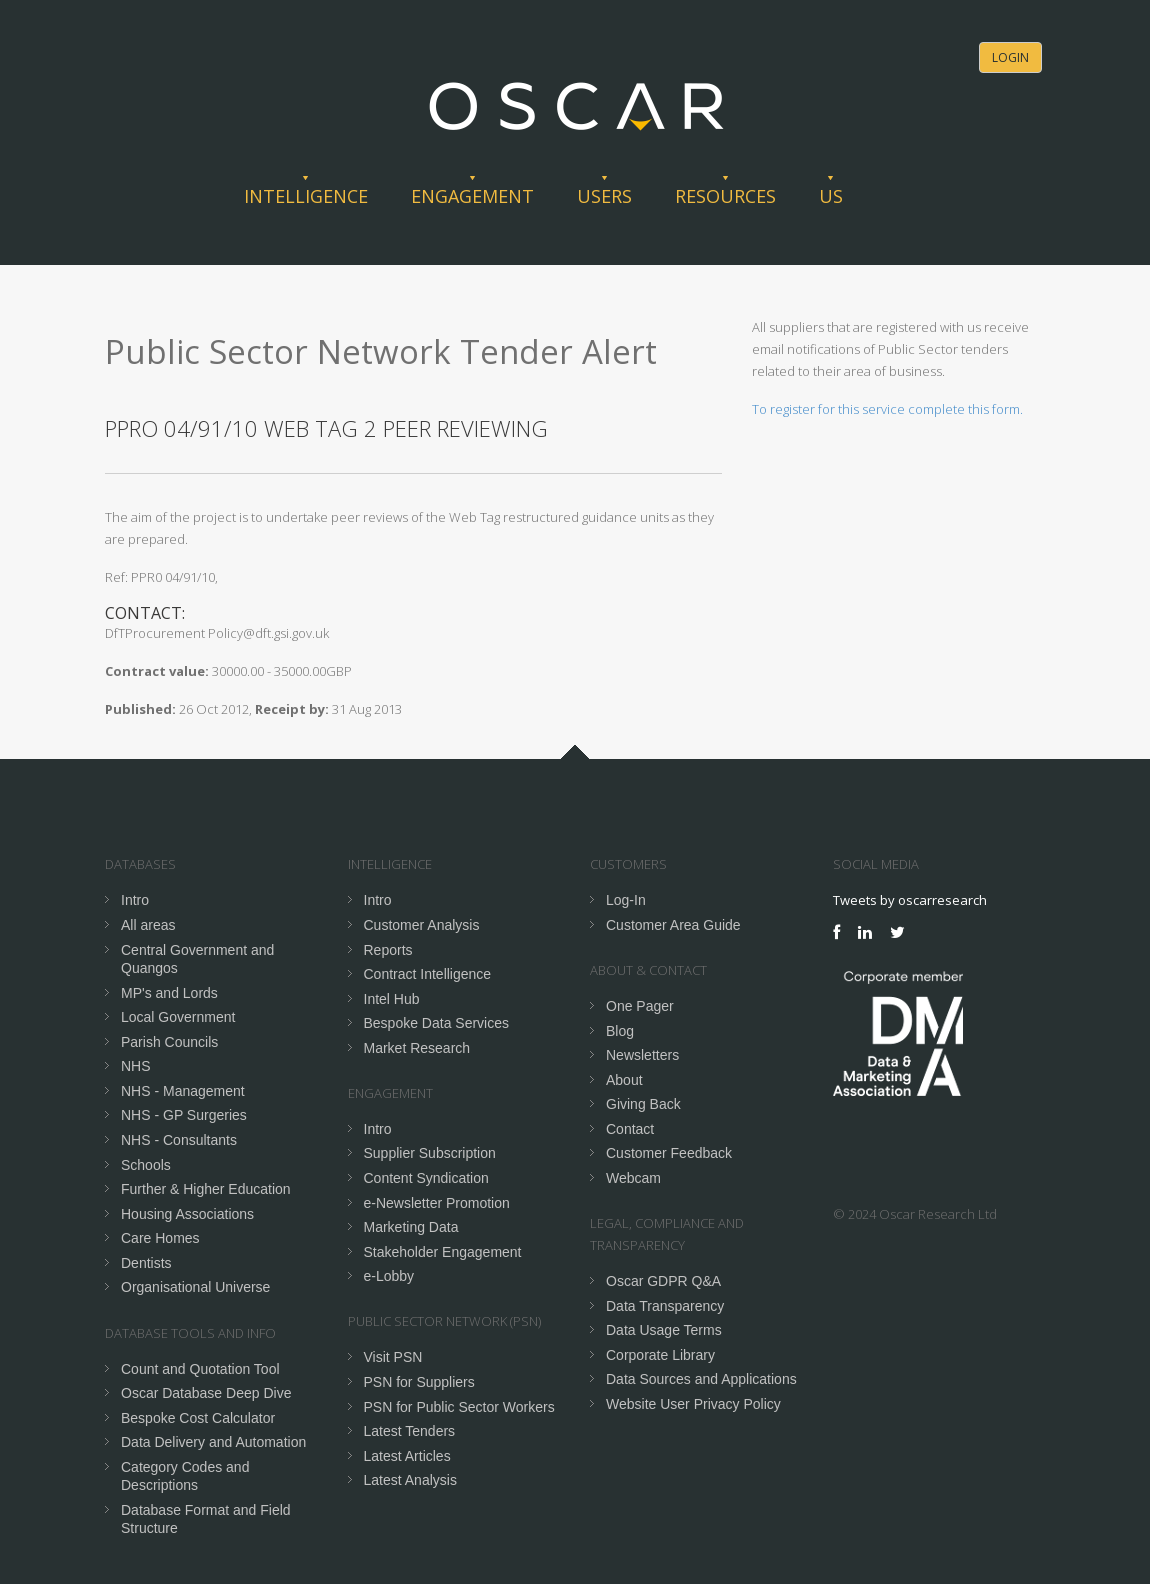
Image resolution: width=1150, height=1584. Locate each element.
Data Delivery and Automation (213, 1442)
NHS (136, 1066)
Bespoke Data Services (437, 1023)
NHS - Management (183, 1091)
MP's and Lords (169, 993)
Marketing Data (411, 1227)
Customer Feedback (669, 1153)
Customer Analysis (422, 925)
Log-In (626, 900)
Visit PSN (393, 1357)
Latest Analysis (410, 1480)
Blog (620, 1031)
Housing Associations (187, 1214)
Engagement (472, 196)
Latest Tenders (410, 1431)
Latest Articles (407, 1456)
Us (831, 196)
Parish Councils (169, 1042)
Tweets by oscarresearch (910, 900)
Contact (630, 1129)
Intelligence (306, 196)
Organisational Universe (195, 1287)
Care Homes (160, 1238)
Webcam (633, 1178)
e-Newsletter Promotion (437, 1203)
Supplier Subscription (430, 1153)
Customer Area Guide (673, 925)
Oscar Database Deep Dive (206, 1393)
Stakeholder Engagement (443, 1252)
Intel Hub (392, 999)
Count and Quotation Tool (200, 1369)
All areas (148, 925)
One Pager (640, 1006)
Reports (388, 950)
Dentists (146, 1263)
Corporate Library (660, 1355)
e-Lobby (389, 1276)
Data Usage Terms (664, 1330)
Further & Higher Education (206, 1189)
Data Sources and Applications (701, 1379)
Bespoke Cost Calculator (198, 1418)
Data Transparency (665, 1306)
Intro (135, 900)
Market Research (417, 1048)
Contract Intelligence (428, 974)
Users (604, 196)
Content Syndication (426, 1178)
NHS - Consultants (179, 1140)
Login (1010, 57)
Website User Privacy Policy (693, 1404)
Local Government (178, 1017)
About (624, 1080)
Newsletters (642, 1055)
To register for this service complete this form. (887, 409)
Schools (146, 1165)
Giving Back (643, 1104)
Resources (725, 196)
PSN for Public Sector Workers (459, 1407)
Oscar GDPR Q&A (663, 1281)
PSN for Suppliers (419, 1382)
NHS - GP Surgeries (184, 1115)
